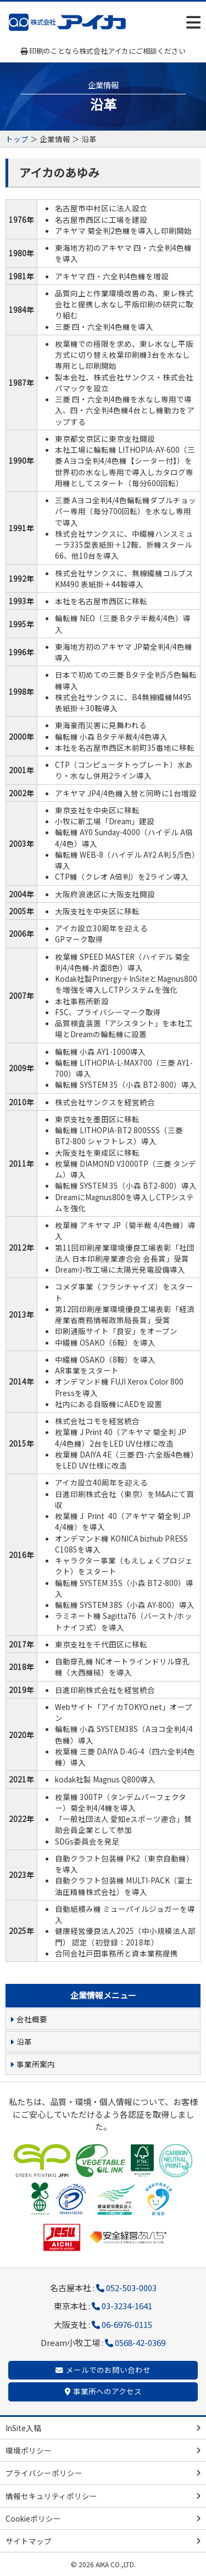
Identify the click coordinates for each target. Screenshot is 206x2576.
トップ (17, 138)
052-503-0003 (131, 2287)
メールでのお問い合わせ (108, 2369)
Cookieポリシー (33, 2518)
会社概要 (31, 2018)
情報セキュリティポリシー (51, 2495)
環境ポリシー (28, 2450)
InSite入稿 (23, 2427)
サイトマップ (28, 2540)
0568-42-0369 (140, 2342)
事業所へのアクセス (107, 2391)
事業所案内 (35, 2063)
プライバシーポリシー (43, 2472)
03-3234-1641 (127, 2305)
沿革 (24, 2041)
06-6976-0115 (127, 2324)
